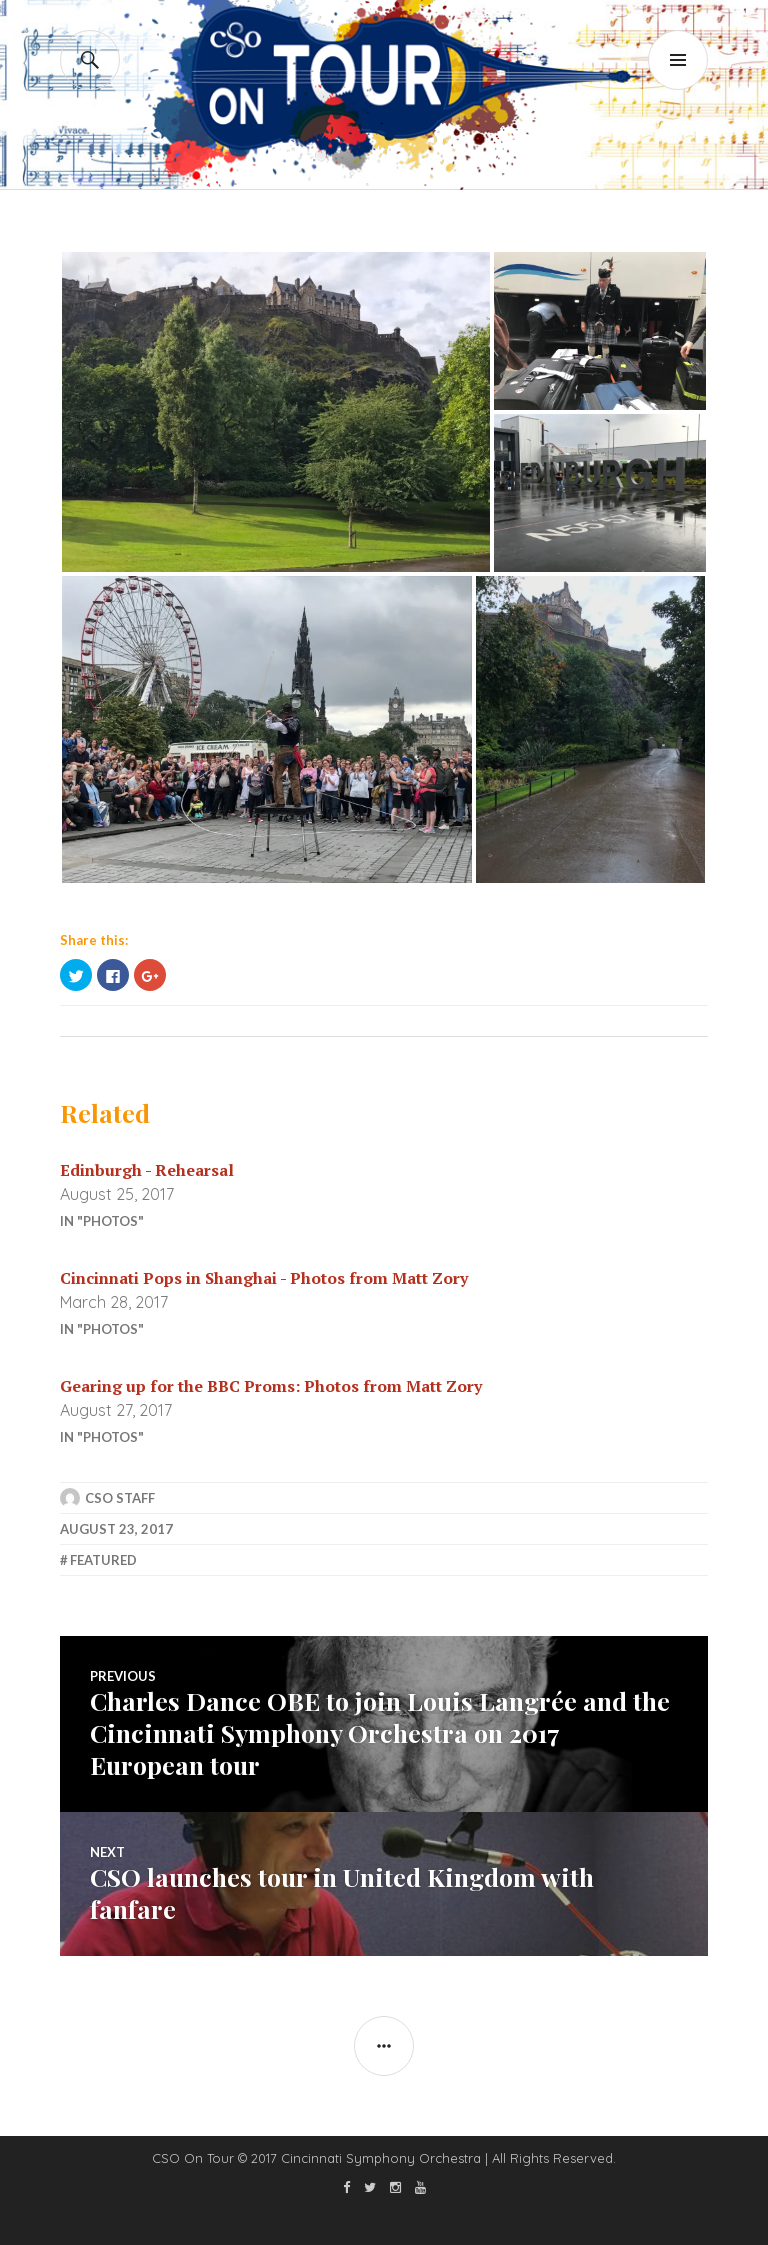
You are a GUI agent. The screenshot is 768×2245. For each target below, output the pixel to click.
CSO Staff (120, 1498)
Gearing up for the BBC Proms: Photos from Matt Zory (271, 1386)
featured (103, 1560)
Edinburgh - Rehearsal (147, 1170)
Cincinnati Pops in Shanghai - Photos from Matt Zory (264, 1278)
